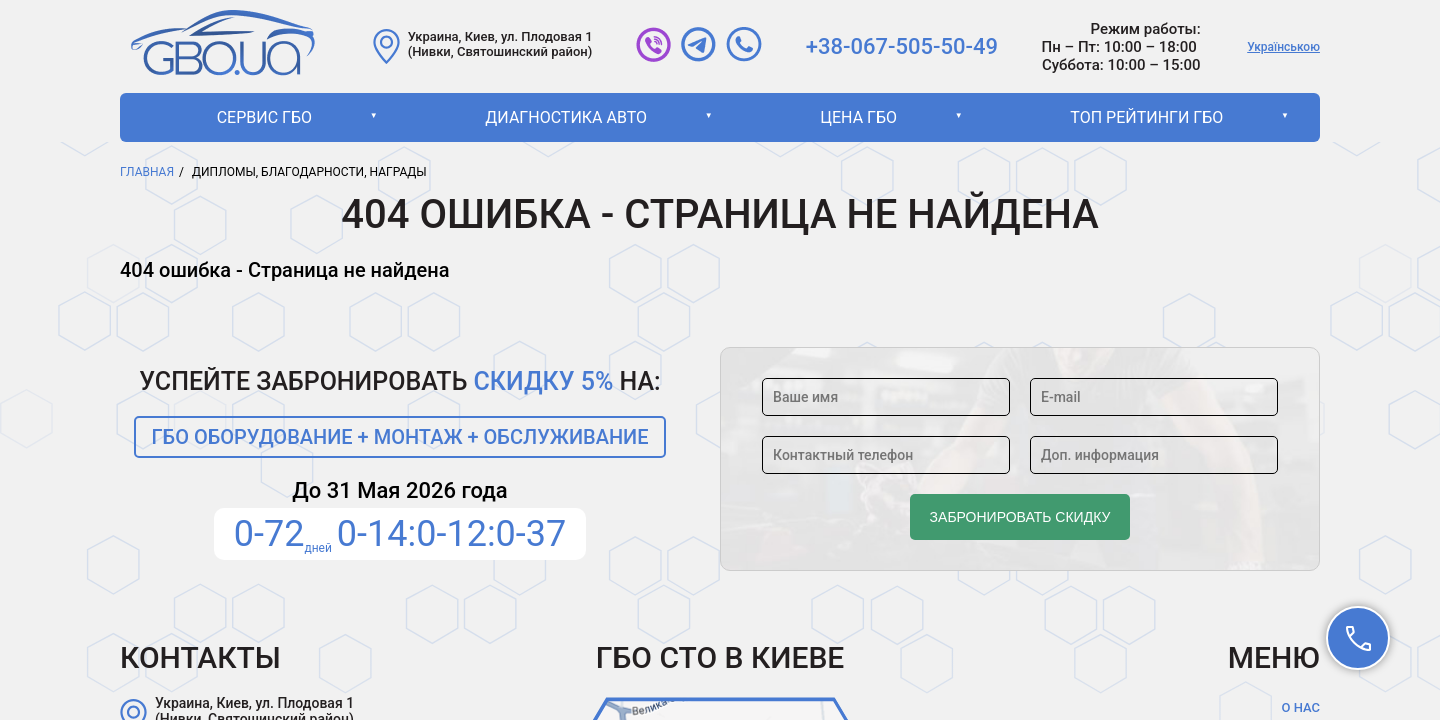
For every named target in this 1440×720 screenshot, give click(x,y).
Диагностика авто (566, 117)
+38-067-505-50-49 (902, 46)
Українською (1283, 47)
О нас (1300, 707)
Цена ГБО (858, 117)
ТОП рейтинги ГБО (1146, 117)
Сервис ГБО (264, 117)
